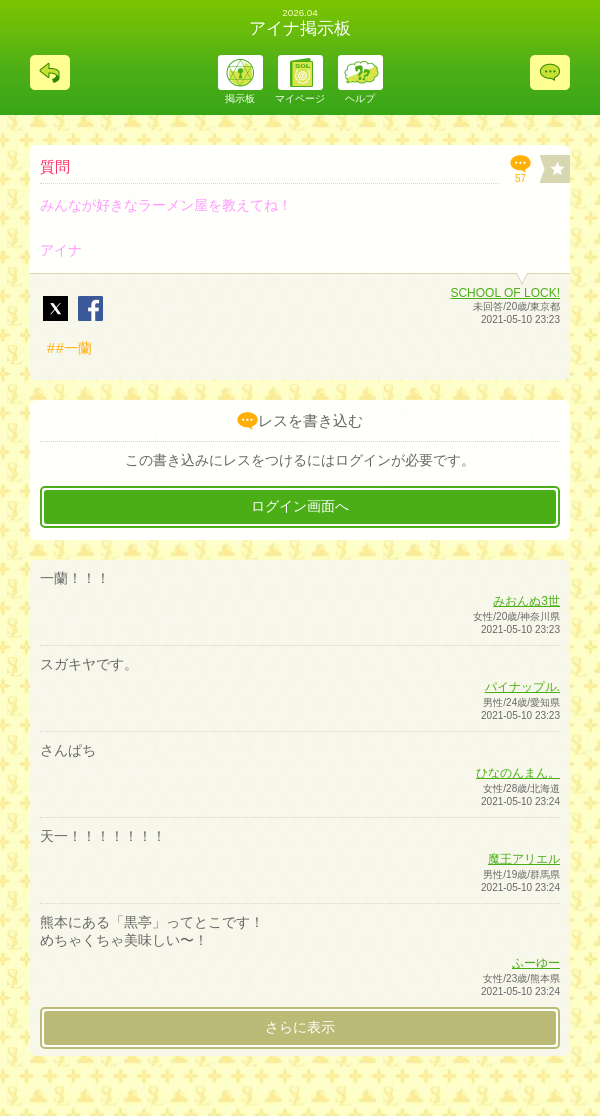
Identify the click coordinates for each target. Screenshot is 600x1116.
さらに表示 (300, 1027)
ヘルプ (360, 98)
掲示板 (240, 98)
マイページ (300, 98)
